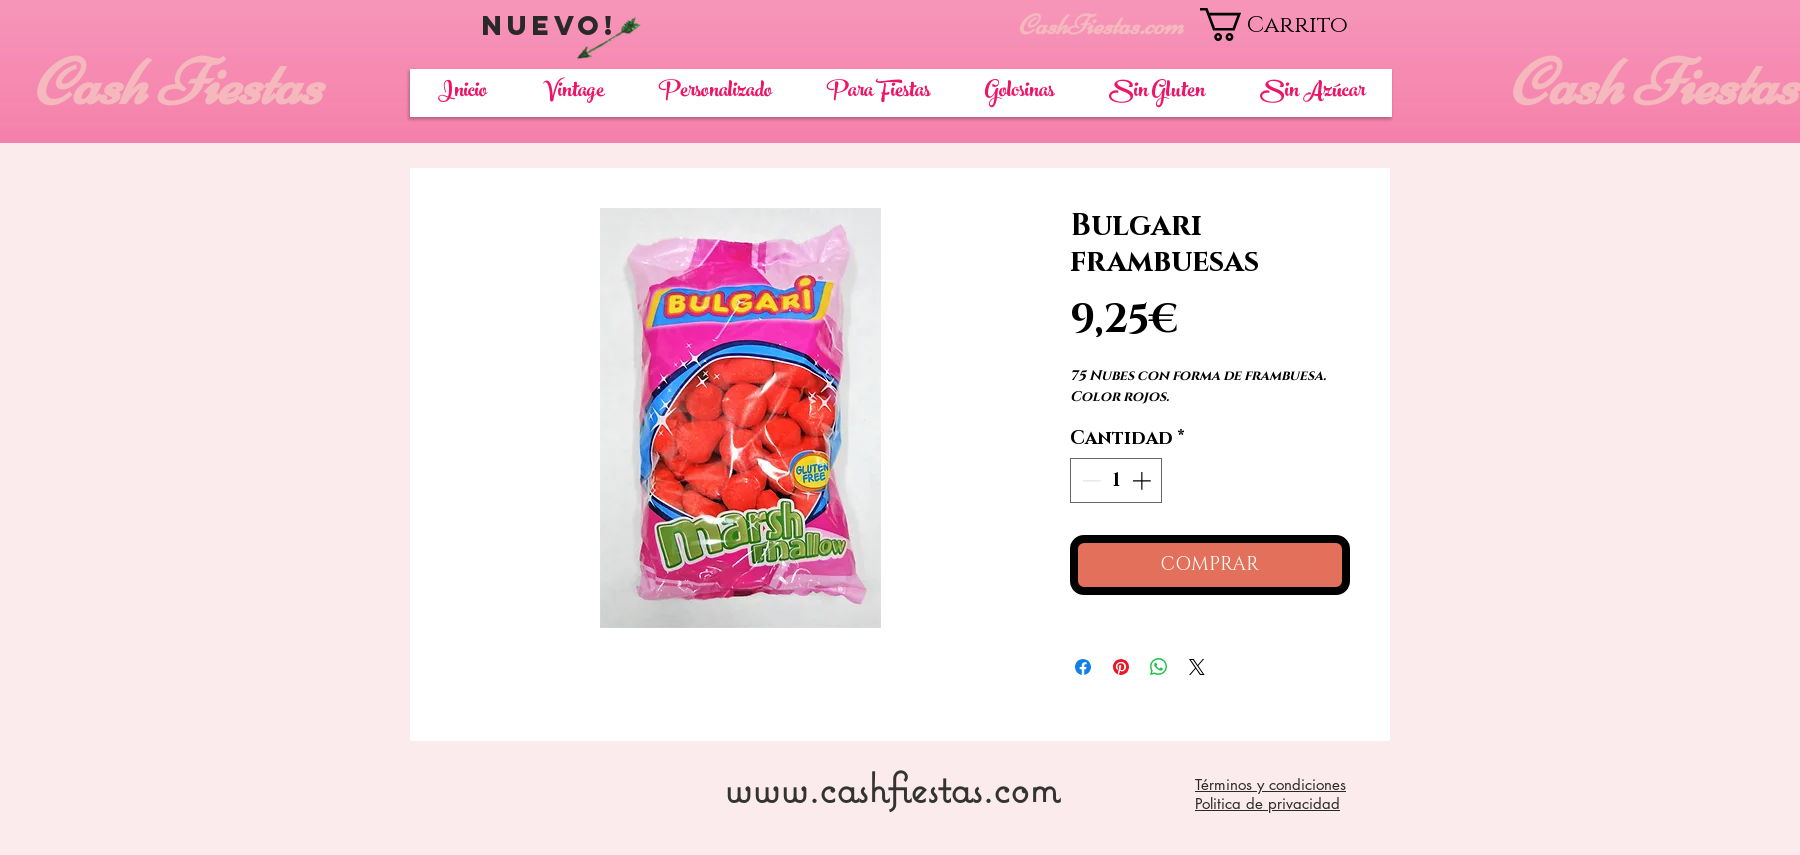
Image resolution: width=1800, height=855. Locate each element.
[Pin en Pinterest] (1121, 667)
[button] (1295, 24)
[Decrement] (1089, 480)
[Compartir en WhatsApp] (1159, 667)
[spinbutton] (1116, 480)
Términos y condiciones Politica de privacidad (1270, 794)
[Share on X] (1197, 667)
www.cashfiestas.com (891, 787)
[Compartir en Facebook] (1083, 667)
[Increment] (1143, 480)
